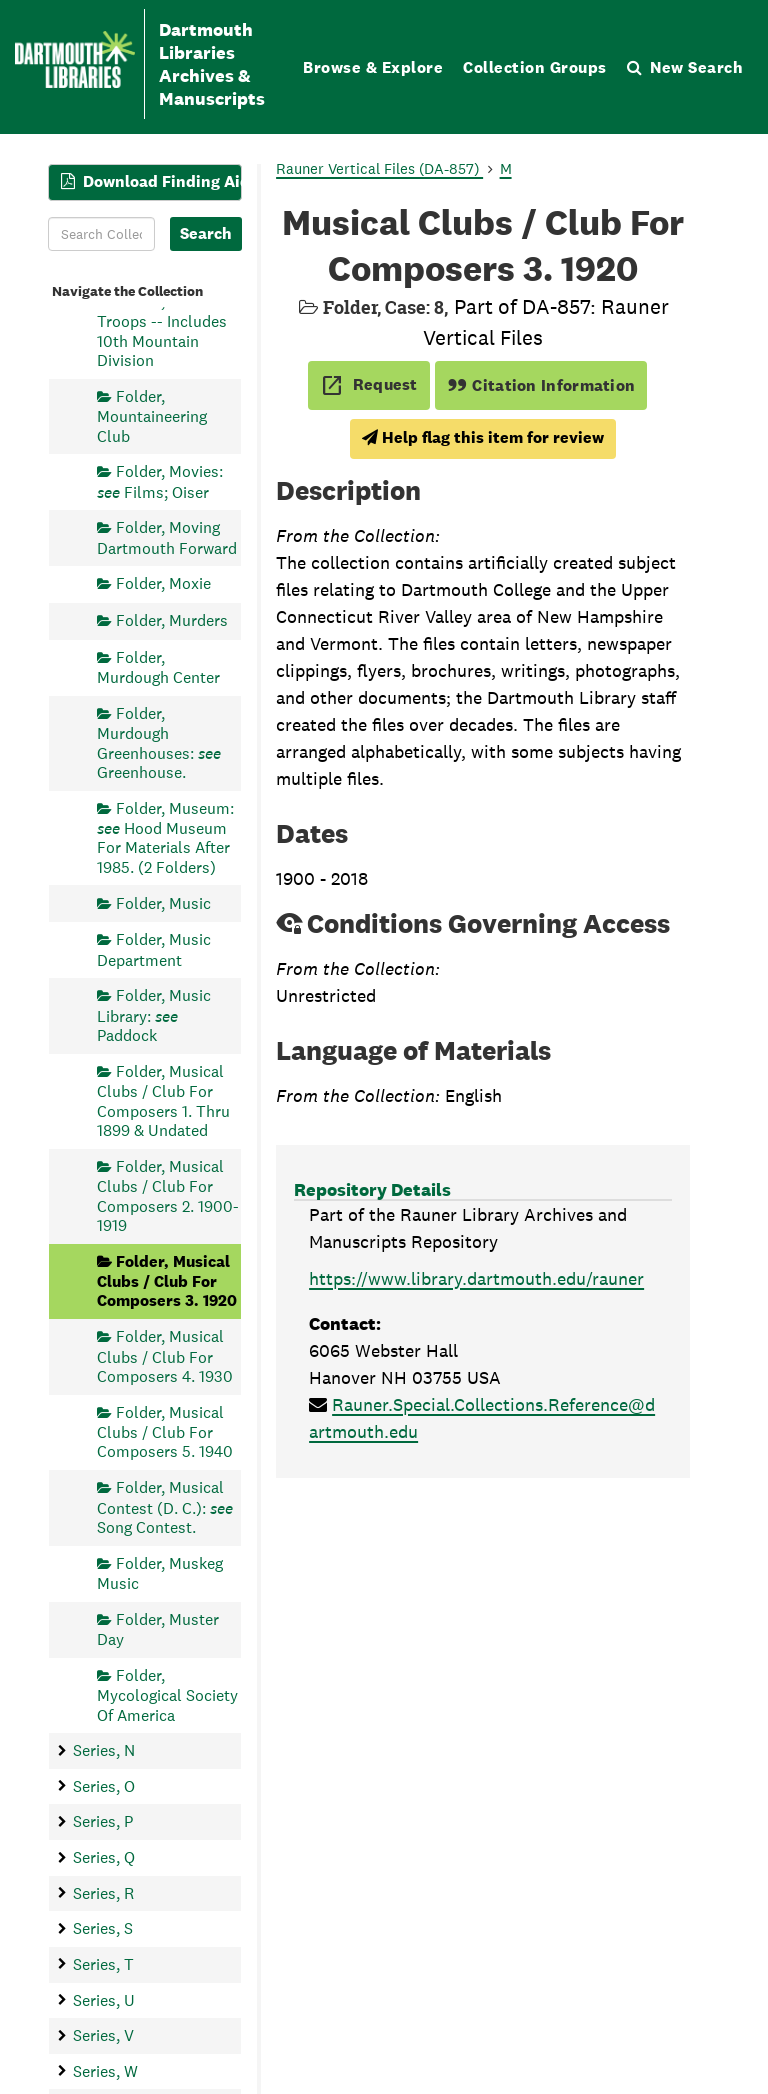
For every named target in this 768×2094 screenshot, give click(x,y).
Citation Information (541, 385)
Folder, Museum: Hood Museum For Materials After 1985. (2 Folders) (165, 838)
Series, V (103, 2035)
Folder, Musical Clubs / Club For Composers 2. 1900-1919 (168, 1196)
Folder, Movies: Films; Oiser (160, 481)
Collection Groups (535, 67)
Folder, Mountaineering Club (152, 416)
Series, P (103, 1822)
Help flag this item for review (483, 437)
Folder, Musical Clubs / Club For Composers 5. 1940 (165, 1432)
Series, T (103, 1964)
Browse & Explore (373, 67)
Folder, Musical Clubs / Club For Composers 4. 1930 (165, 1356)
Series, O (104, 1786)
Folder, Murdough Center (158, 667)
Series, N (104, 1750)
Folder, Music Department (154, 949)
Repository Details (372, 1189)
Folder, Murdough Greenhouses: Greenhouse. (159, 743)
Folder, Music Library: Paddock (154, 1015)
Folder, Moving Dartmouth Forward (167, 537)
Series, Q (104, 1857)
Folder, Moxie (163, 583)
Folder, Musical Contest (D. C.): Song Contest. (165, 1507)
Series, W (105, 2071)
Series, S (103, 1928)
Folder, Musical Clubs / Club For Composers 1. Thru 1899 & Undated (163, 1101)
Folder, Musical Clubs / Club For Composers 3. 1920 (167, 1281)
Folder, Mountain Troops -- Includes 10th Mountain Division (166, 331)
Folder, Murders (172, 620)
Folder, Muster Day (158, 1629)
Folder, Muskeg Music (160, 1573)
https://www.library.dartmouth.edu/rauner (476, 1278)
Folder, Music (163, 903)
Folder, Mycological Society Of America (167, 1695)
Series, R (103, 1893)
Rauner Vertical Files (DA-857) (379, 168)
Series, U (104, 2000)
